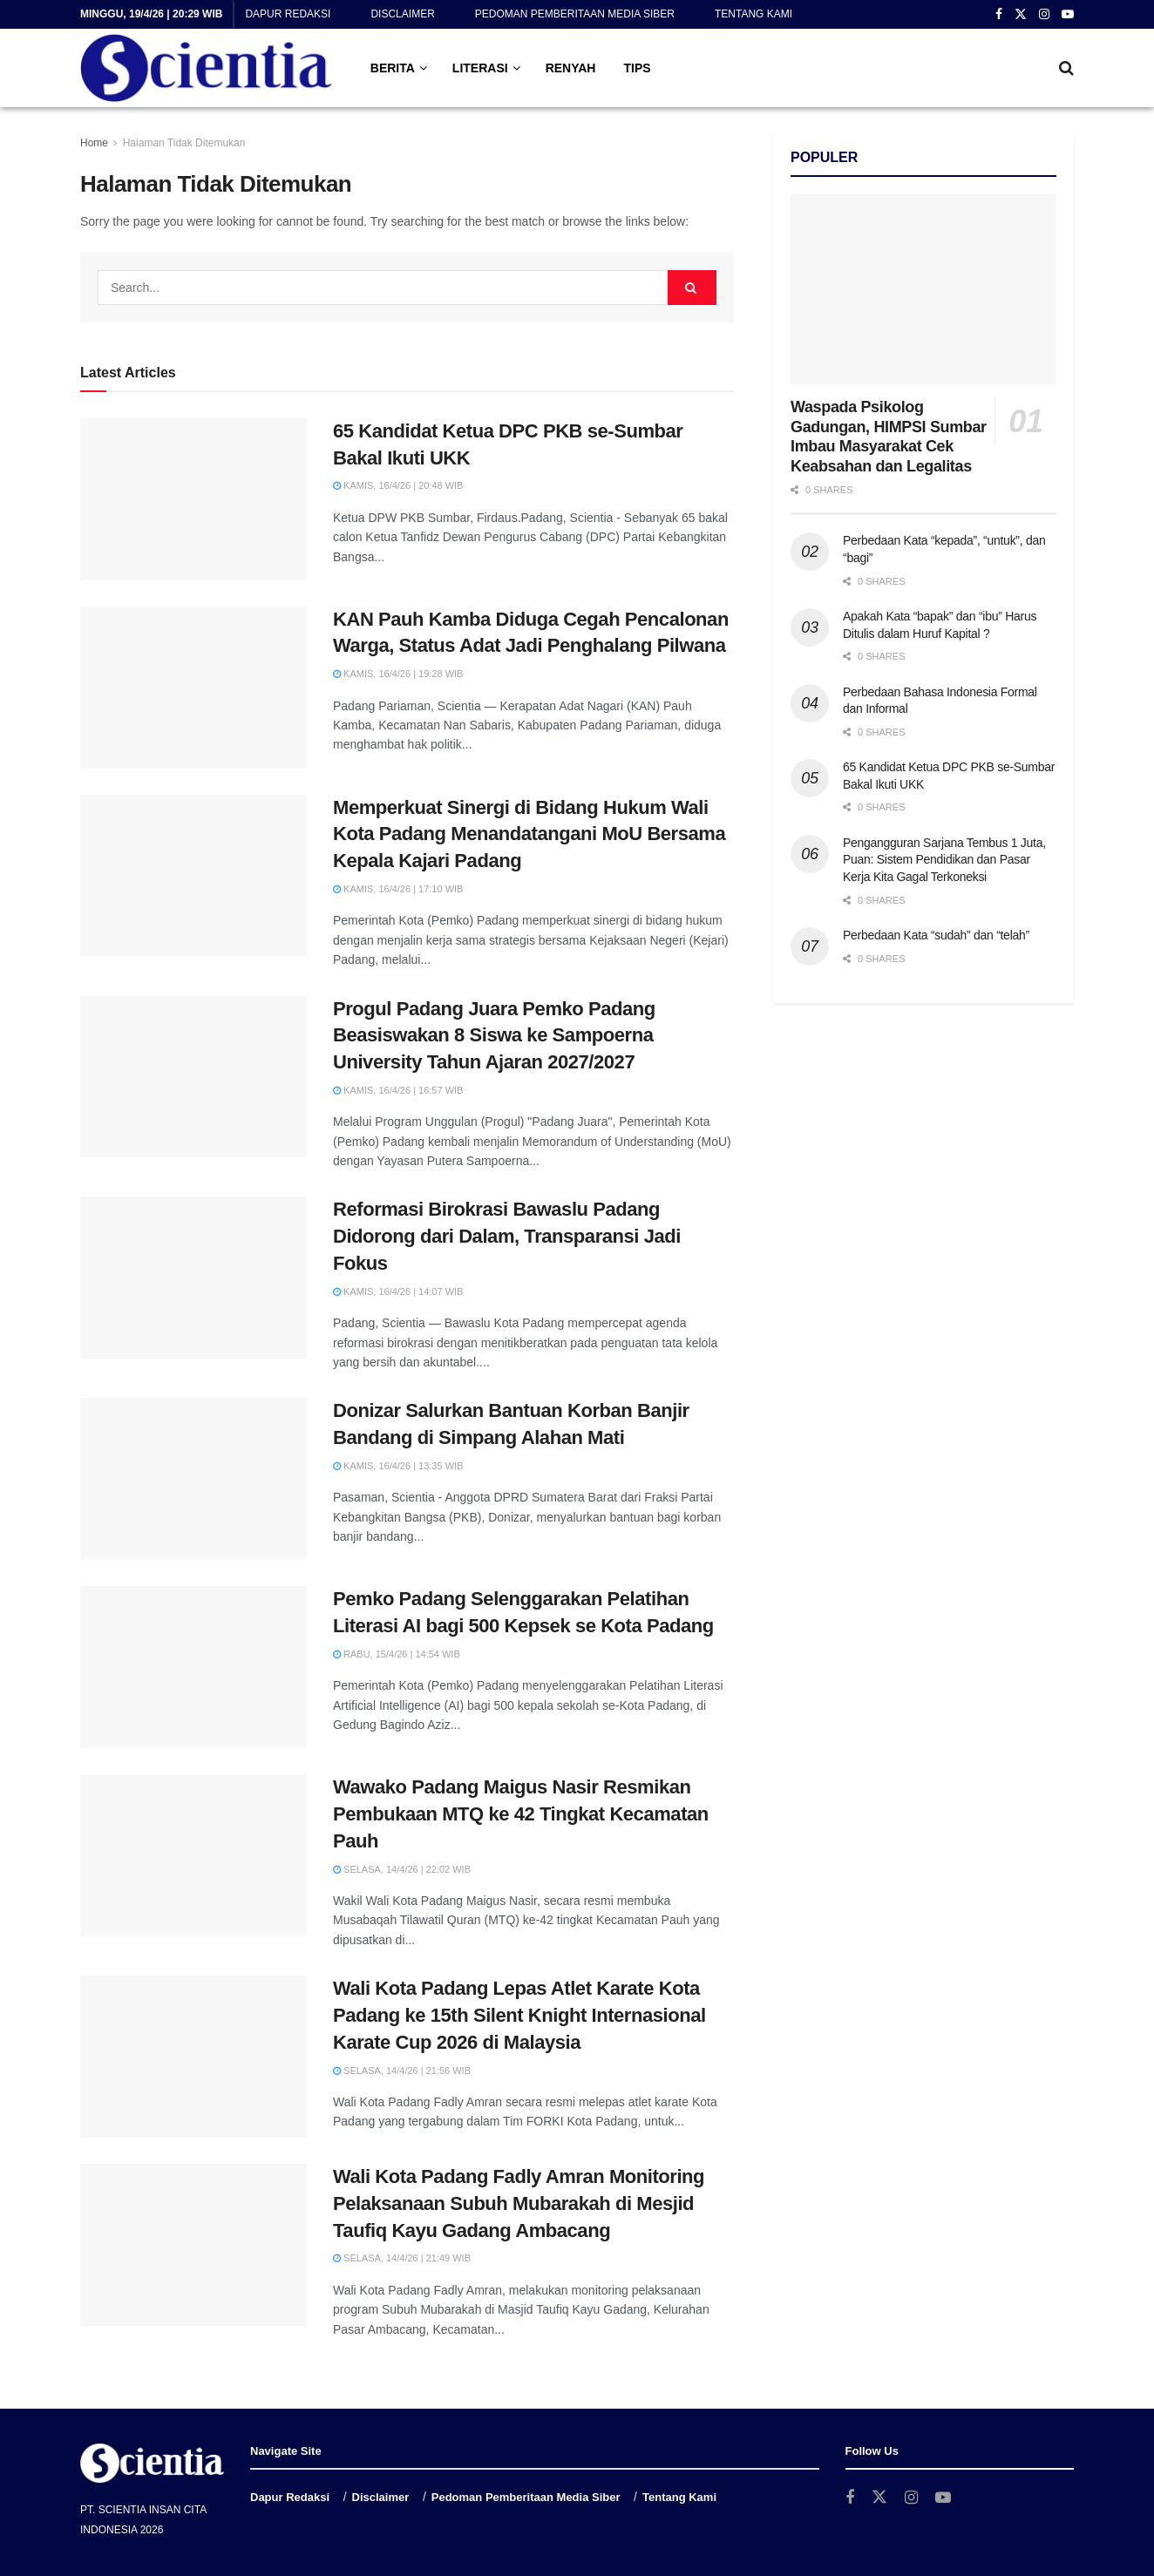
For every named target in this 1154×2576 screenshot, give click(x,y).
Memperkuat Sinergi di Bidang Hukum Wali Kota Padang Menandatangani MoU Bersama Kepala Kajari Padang (529, 834)
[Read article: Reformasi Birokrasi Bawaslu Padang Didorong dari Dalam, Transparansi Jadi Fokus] (193, 1277)
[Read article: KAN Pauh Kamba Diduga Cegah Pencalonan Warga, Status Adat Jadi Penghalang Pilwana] (193, 688)
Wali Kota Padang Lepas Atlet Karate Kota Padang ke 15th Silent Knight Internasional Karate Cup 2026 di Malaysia (519, 2015)
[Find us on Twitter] (879, 2497)
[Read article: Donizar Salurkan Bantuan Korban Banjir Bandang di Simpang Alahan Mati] (193, 1479)
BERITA (392, 68)
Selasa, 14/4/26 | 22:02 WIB (402, 1869)
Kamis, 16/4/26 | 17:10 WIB (398, 889)
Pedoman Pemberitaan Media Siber (575, 14)
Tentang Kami (753, 14)
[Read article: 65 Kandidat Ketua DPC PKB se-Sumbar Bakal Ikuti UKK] (193, 499)
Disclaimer (402, 14)
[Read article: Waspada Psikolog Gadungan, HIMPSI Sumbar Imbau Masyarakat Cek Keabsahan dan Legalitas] (923, 289)
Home (94, 143)
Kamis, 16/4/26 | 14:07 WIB (398, 1291)
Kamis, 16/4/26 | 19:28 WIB (398, 673)
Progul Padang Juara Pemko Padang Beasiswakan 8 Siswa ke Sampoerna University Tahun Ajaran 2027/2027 (494, 1036)
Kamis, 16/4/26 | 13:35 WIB (398, 1466)
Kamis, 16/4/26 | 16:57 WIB (398, 1090)
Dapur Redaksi (287, 14)
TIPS (636, 68)
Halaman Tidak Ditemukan (184, 143)
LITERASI (480, 68)
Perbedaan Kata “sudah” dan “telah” (936, 935)
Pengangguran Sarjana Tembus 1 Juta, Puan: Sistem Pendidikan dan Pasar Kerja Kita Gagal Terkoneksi (944, 860)
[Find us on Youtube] (943, 2498)
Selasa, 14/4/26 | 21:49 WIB (402, 2258)
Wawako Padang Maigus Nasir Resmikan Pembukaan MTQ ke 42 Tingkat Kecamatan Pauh (521, 1814)
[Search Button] (1066, 68)
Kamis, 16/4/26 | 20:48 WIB (398, 485)
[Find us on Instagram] (911, 2498)
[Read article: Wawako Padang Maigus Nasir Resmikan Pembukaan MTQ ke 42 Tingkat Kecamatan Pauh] (193, 1855)
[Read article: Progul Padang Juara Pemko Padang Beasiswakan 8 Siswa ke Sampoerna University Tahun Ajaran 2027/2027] (193, 1077)
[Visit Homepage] (206, 68)
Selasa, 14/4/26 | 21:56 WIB (402, 2070)
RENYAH (571, 68)
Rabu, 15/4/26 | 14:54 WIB (396, 1654)
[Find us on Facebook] (849, 2498)
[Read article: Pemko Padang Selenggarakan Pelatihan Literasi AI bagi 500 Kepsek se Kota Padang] (193, 1667)
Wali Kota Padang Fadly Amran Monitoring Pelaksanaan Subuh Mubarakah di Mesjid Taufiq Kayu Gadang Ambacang (518, 2203)
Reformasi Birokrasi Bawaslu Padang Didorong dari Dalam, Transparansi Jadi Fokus (507, 1236)
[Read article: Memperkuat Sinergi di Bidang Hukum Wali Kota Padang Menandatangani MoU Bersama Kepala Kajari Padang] (193, 876)
